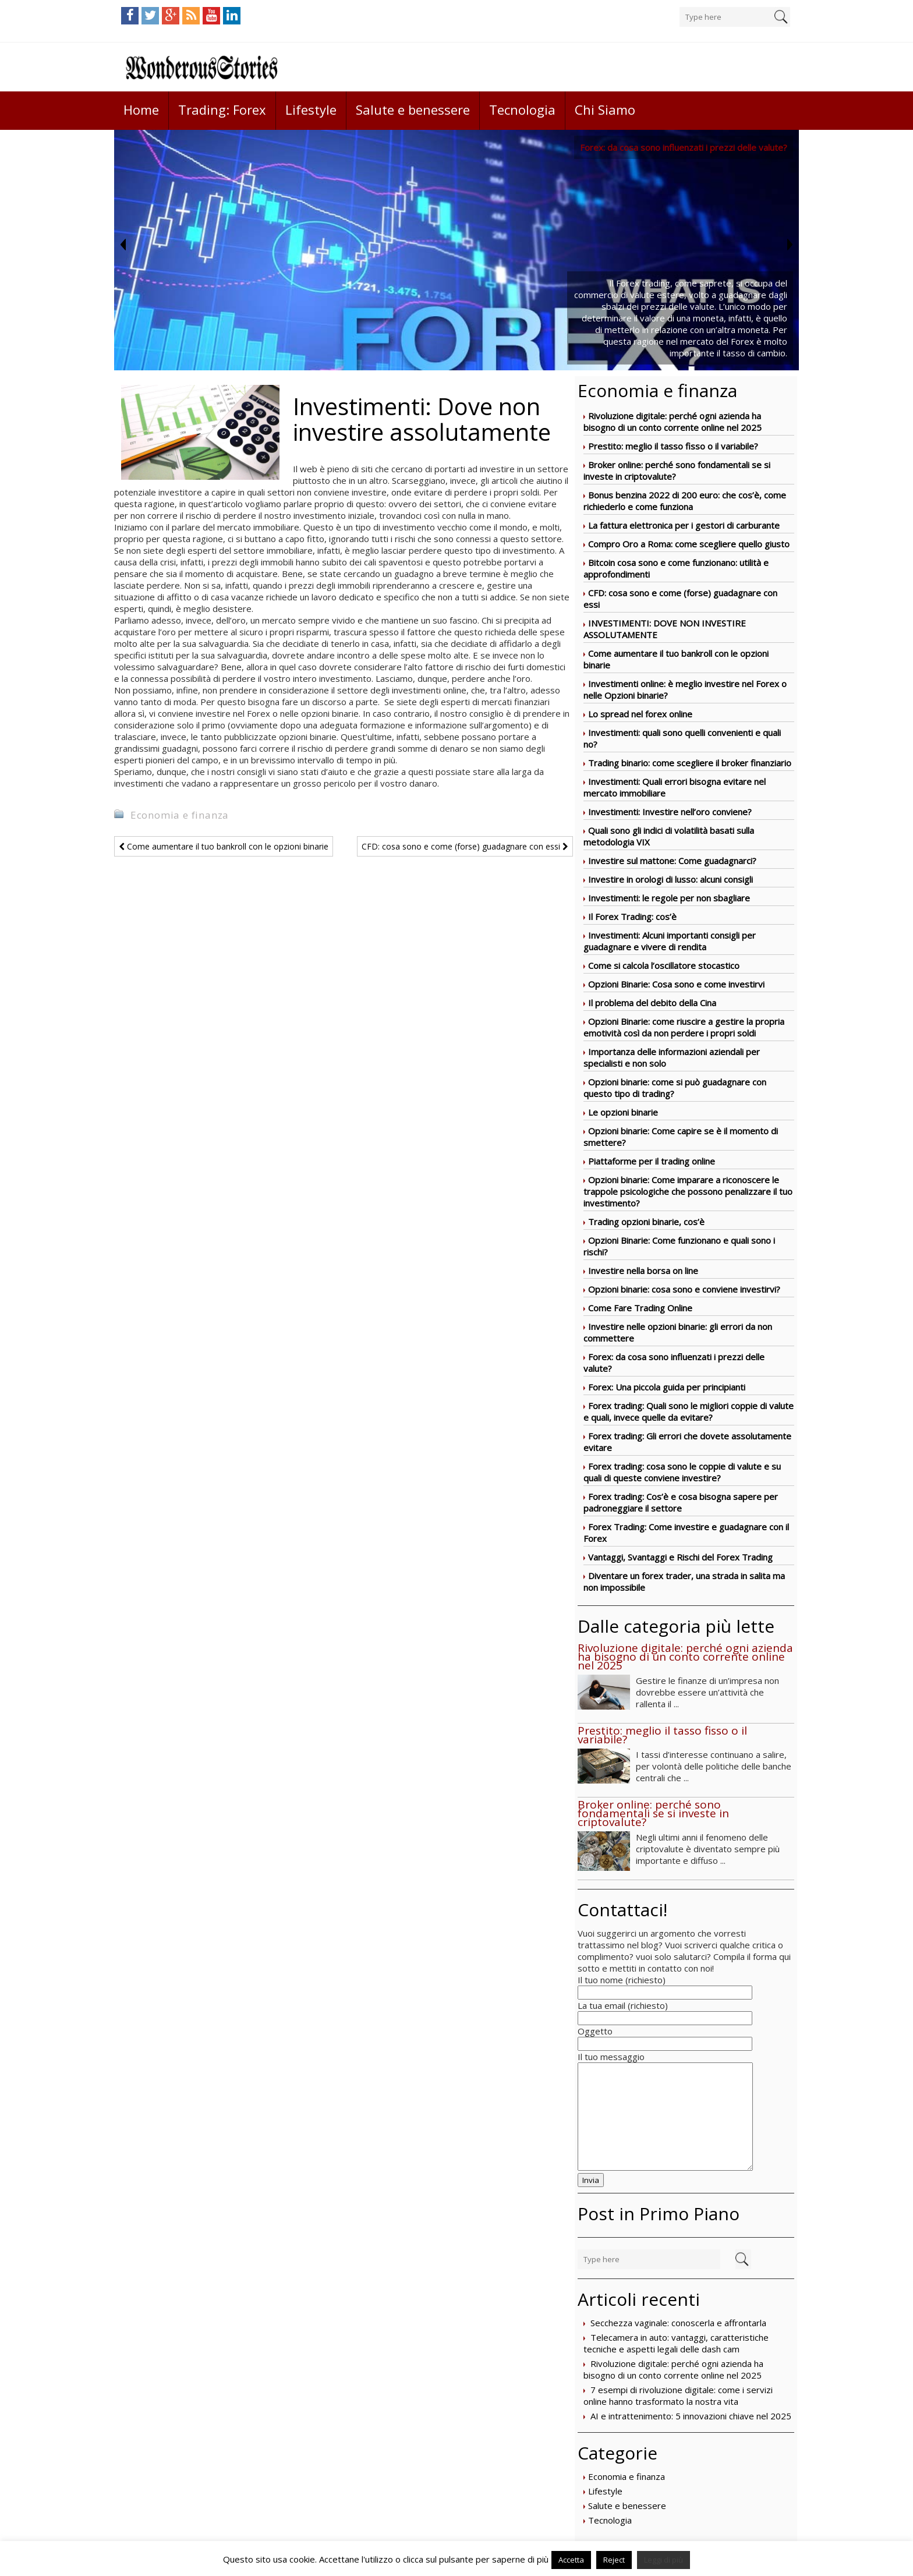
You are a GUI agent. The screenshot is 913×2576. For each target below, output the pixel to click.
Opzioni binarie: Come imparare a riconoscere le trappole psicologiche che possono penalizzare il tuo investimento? (687, 1191)
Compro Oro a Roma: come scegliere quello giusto (689, 544)
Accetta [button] (571, 2559)
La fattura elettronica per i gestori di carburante (684, 525)
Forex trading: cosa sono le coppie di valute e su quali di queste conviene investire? (682, 1472)
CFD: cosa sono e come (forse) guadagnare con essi (465, 846)
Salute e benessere (413, 109)
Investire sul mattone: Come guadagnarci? (672, 860)
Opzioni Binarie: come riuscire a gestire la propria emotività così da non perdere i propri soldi (683, 1027)
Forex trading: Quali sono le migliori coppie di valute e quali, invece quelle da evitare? (688, 1411)
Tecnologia (522, 109)
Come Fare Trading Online (640, 1308)
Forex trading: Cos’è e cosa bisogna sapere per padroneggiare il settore (680, 1502)
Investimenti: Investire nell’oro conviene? (670, 812)
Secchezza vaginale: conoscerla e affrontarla (678, 2323)
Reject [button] (614, 2559)
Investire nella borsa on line (643, 1270)
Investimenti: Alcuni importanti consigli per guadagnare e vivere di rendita (669, 941)
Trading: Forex (222, 109)
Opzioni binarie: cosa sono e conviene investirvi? (684, 1289)
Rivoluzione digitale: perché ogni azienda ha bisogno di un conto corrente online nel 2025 (672, 421)
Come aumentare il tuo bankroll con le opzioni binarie (223, 846)
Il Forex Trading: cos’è (632, 916)
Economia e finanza (626, 2476)
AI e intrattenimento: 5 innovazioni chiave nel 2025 (690, 2416)
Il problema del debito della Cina (652, 1003)
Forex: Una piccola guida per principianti (666, 1387)
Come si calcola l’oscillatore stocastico (663, 965)
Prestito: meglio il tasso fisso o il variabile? (673, 446)
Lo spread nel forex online (640, 714)
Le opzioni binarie (623, 1112)
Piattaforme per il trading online (651, 1161)
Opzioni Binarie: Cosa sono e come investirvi (676, 984)
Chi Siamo (605, 109)
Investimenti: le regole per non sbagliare (669, 898)
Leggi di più (663, 2559)
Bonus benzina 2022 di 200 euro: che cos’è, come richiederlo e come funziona (684, 500)
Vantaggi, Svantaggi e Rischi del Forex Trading (680, 1557)
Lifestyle (311, 109)
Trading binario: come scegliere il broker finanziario (689, 763)
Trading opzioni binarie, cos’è (646, 1221)
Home (141, 109)
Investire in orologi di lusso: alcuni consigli (670, 879)
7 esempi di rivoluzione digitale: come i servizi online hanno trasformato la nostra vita (678, 2395)
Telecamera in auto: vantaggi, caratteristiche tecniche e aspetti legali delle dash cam (676, 2343)
